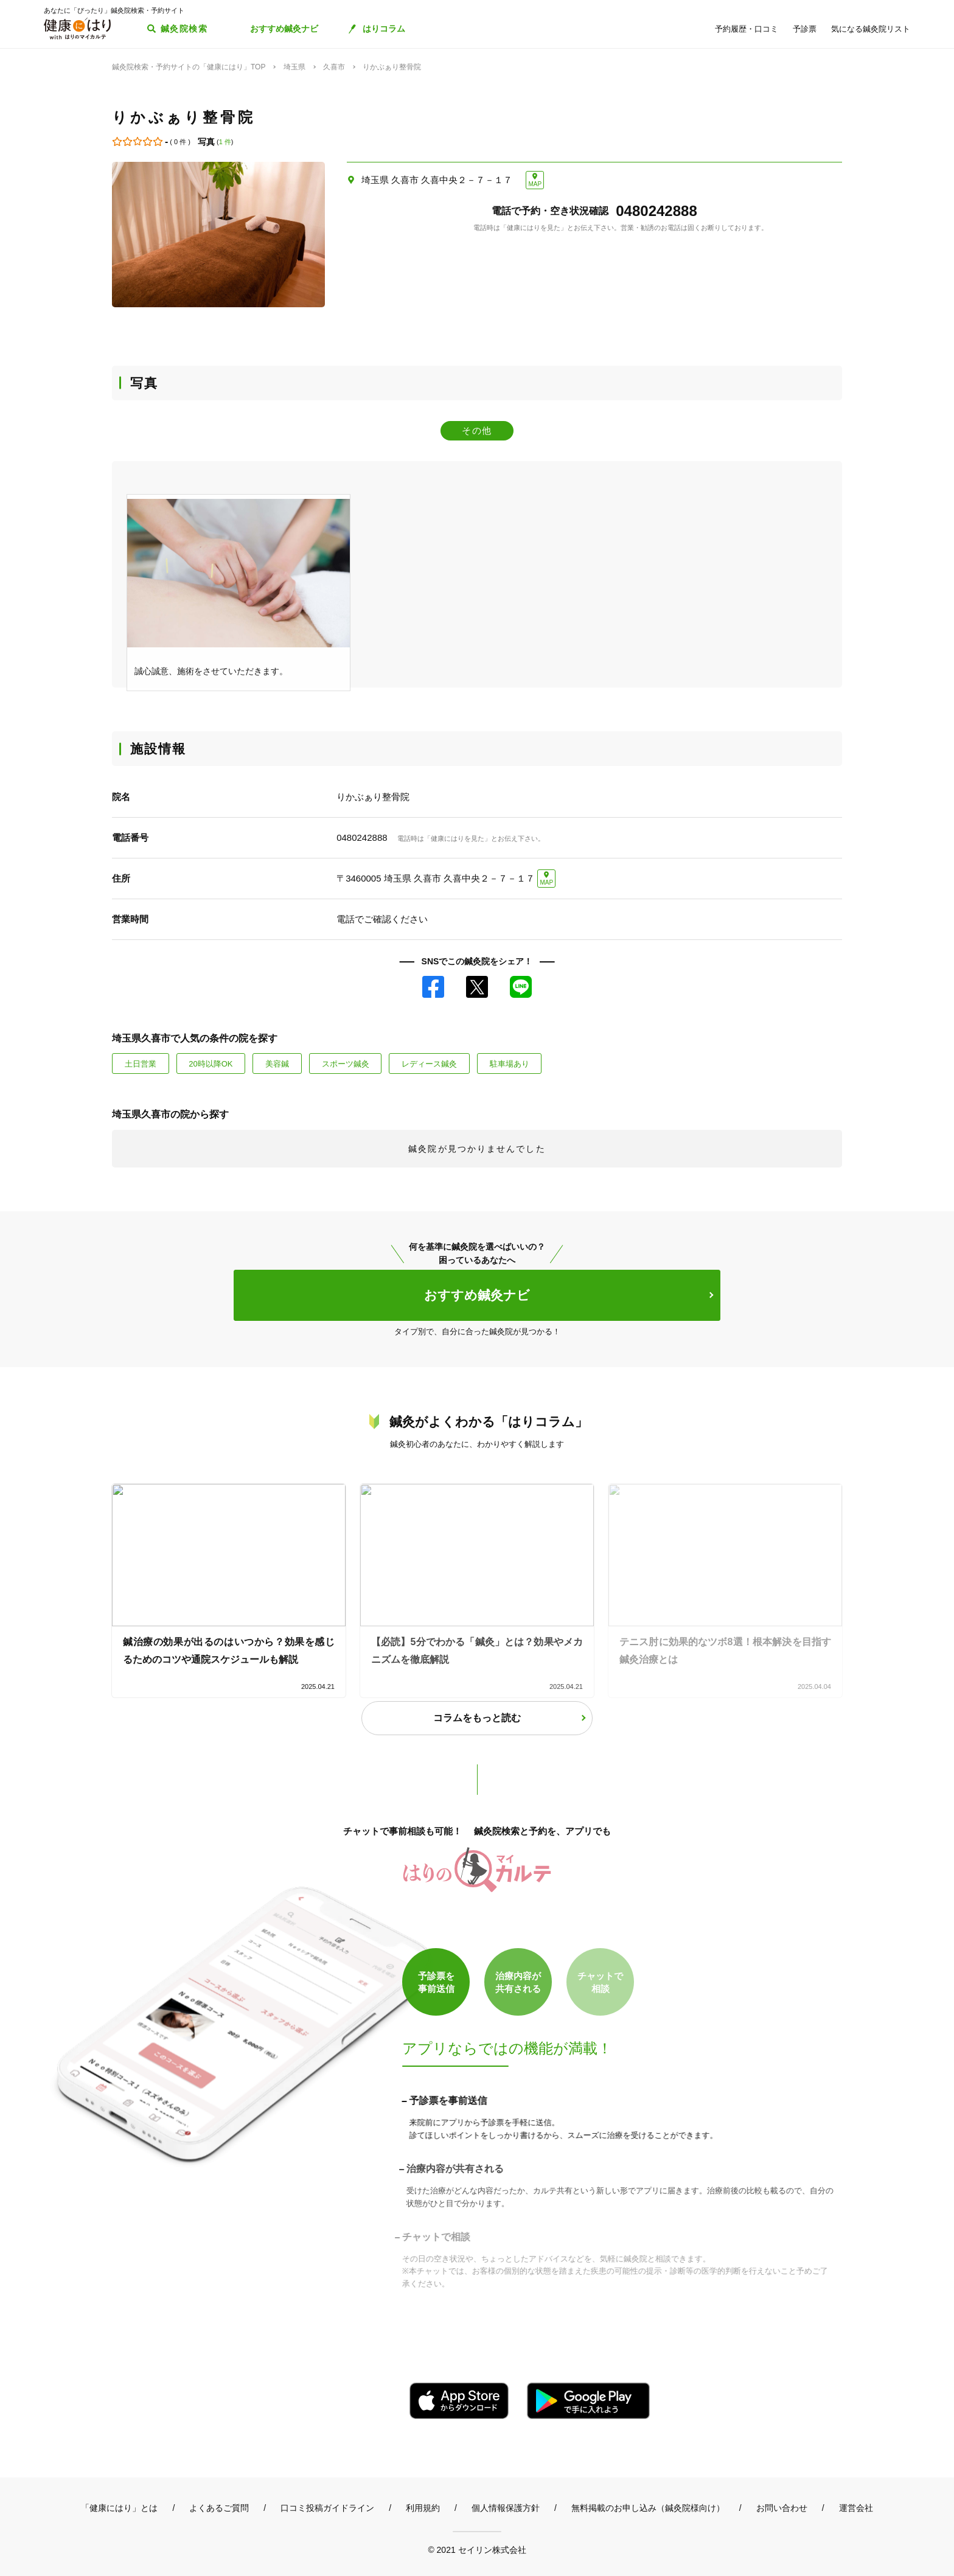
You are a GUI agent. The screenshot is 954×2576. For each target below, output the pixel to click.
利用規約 (423, 2508)
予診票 (804, 28)
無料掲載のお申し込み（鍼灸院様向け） (648, 2508)
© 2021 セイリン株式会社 (477, 2549)
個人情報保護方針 (506, 2508)
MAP (534, 184)
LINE (521, 987)
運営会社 (856, 2508)
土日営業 (140, 1063)
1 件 (225, 141)
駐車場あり (509, 1063)
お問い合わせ (781, 2508)
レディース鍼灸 (429, 1063)
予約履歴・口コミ (746, 28)
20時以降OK (210, 1063)
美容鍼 (277, 1063)
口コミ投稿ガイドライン (327, 2508)
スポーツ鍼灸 (345, 1063)
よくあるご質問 (219, 2508)
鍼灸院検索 (184, 28)
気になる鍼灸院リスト (870, 28)
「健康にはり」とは (119, 2508)
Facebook (433, 987)
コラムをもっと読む (477, 1718)
